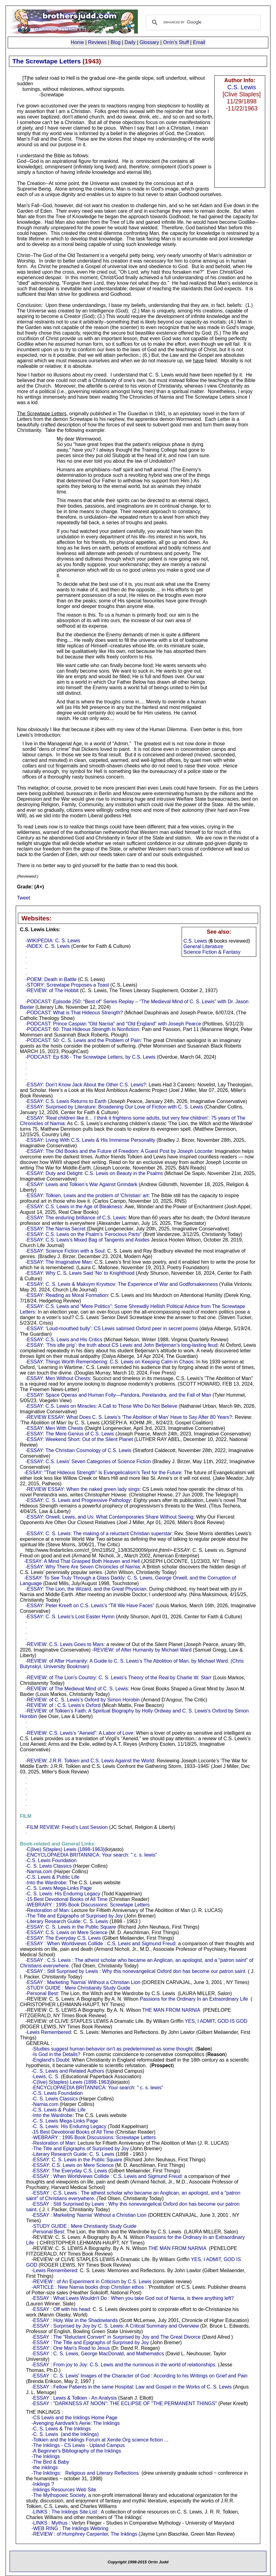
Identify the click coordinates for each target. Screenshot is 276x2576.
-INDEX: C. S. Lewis (47, 946)
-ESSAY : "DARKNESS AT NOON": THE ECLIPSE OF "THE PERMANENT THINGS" (124, 2403)
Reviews (97, 42)
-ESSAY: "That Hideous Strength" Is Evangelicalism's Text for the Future (102, 1472)
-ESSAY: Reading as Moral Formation (66, 1295)
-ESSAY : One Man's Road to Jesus (70, 2348)
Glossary (149, 42)
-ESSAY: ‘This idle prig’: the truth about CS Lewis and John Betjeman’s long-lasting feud (121, 1345)
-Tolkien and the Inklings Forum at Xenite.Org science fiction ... (99, 2439)
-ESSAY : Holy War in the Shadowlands (74, 2320)
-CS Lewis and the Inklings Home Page (74, 2417)
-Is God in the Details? (55, 2054)
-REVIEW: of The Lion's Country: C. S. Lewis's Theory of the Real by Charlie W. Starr (118, 1677)
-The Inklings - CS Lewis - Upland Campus (78, 2445)
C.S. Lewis (241, 87)
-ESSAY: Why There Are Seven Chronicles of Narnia (82, 1566)
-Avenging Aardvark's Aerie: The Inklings (75, 2423)
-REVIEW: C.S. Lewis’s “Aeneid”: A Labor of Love (79, 1733)
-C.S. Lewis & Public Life (52, 1877)
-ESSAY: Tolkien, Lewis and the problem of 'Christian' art (87, 1195)
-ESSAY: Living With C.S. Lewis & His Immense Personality (90, 1140)
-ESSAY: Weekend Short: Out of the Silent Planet (79, 1439)
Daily (130, 42)
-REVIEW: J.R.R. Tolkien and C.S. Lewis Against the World (89, 1760)
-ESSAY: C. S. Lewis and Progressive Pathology (78, 1500)
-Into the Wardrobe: (46, 1882)
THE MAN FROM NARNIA (171, 2010)
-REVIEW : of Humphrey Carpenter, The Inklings (84, 2534)
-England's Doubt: (51, 2060)
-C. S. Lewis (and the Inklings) (65, 2434)
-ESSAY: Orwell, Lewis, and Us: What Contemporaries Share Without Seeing (109, 1516)
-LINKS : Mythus (49, 2523)
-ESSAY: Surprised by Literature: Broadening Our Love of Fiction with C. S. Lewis (114, 1106)
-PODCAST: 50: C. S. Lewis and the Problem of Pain (83, 1040)
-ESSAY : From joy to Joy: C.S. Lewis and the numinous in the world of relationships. (123, 2364)
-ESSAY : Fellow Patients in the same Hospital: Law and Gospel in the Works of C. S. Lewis (131, 2386)
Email (199, 42)
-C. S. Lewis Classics (48, 1866)
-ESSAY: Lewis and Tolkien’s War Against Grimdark (81, 1184)
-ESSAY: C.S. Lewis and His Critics (63, 1339)
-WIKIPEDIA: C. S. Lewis (52, 940)
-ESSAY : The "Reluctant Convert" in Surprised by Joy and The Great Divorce (115, 2337)
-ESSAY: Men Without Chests (57, 1378)
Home (77, 42)
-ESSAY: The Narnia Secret (55, 1228)
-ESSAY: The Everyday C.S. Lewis (63, 1938)
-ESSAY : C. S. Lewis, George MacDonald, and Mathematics (97, 2353)
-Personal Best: (42, 1993)
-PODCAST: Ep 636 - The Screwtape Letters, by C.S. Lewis (90, 1057)
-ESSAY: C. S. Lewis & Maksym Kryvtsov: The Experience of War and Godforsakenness (121, 1284)
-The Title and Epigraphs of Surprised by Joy (74, 1915)
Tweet (23, 897)
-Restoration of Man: (47, 1910)
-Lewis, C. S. (45, 2076)
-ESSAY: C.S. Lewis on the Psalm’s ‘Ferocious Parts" (83, 1234)
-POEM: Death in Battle (50, 979)
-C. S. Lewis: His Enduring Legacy (62, 1893)
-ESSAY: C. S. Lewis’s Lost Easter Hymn (69, 1616)
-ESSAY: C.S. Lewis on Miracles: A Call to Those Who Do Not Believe (101, 1406)
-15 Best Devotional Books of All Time (66, 1899)
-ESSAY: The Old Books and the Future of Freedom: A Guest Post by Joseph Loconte (118, 1151)
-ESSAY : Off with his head (60, 2309)
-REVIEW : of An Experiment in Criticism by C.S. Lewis (91, 2281)
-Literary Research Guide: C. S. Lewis (66, 1921)
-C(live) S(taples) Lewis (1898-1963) (65, 1849)
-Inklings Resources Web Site (63, 2489)
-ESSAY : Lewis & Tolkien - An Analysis (74, 2398)
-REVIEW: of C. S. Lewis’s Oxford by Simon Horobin (82, 1699)
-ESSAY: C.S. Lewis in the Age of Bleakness (73, 1206)
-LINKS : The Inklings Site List (64, 2511)
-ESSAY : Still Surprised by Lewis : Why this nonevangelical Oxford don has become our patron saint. (135, 1971)
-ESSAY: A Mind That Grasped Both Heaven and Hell (82, 1561)
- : (25, 1816)
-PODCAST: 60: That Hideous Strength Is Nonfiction (82, 1029)
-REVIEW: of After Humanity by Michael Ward (142, 1649)
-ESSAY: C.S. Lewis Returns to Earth (65, 1101)
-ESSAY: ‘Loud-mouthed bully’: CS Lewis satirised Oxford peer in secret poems (111, 1328)
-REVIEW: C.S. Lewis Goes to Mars (64, 1644)
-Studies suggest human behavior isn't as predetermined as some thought (111, 2048)
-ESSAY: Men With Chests (54, 1428)
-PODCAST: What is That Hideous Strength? (74, 1012)
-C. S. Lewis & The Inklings (61, 2428)
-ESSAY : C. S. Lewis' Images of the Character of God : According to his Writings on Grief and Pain (139, 2375)
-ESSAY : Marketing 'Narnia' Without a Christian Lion (82, 1982)
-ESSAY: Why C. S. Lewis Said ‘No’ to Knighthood (79, 1273)
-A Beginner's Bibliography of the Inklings (76, 2450)
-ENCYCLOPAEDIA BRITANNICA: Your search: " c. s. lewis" (91, 1855)
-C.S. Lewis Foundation (50, 1860)
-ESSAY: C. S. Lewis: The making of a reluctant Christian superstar (98, 1533)
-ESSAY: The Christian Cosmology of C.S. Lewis (78, 1450)
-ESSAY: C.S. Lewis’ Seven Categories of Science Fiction (88, 1461)
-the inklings (44, 2467)
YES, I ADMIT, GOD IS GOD (216, 2021)
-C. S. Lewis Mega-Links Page (58, 1888)
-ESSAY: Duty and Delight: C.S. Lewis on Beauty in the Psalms (94, 1173)
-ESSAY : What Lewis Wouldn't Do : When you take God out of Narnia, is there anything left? (132, 2298)
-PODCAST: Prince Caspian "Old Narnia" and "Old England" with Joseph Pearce (113, 1023)
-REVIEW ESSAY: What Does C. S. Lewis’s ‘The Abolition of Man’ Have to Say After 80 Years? (128, 1417)
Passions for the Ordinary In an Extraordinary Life (194, 1999)
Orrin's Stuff (176, 42)
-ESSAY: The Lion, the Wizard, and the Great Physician (85, 1589)
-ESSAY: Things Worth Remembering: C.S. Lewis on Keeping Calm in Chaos (109, 1361)
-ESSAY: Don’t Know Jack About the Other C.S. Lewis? (85, 1084)
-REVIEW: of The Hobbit (52, 990)
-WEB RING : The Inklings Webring (69, 2528)
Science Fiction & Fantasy (212, 952)
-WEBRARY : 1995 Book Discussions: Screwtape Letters (87, 1904)
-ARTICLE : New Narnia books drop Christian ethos (87, 2287)
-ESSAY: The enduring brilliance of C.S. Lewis (75, 1217)
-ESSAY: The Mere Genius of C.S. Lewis (69, 1433)
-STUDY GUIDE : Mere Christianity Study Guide (77, 1987)
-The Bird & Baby (50, 2462)
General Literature (203, 946)
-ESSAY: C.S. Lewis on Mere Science (66, 1932)
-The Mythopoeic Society (58, 2495)
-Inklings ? (42, 2484)
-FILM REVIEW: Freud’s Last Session (66, 1827)
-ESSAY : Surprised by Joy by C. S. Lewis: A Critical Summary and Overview (115, 2325)
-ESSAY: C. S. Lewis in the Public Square (70, 1927)
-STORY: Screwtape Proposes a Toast (67, 985)
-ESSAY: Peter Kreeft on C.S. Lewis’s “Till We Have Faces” (89, 1605)
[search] (202, 22)
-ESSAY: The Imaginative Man (58, 1262)
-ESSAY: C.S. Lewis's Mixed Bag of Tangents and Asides (87, 1239)
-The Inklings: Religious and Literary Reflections (85, 2473)
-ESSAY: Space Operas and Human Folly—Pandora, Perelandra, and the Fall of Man (118, 1395)
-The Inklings (45, 2456)
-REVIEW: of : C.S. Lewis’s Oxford (63, 1705)
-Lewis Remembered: (48, 2032)
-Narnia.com (38, 1871)
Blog (116, 42)
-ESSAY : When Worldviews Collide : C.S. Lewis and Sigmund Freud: (101, 1943)
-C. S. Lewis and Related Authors (67, 2071)
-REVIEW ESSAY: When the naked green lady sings (82, 1489)
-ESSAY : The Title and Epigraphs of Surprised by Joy (90, 2342)
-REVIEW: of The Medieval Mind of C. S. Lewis (76, 1688)
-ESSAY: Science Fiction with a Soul (65, 1251)
